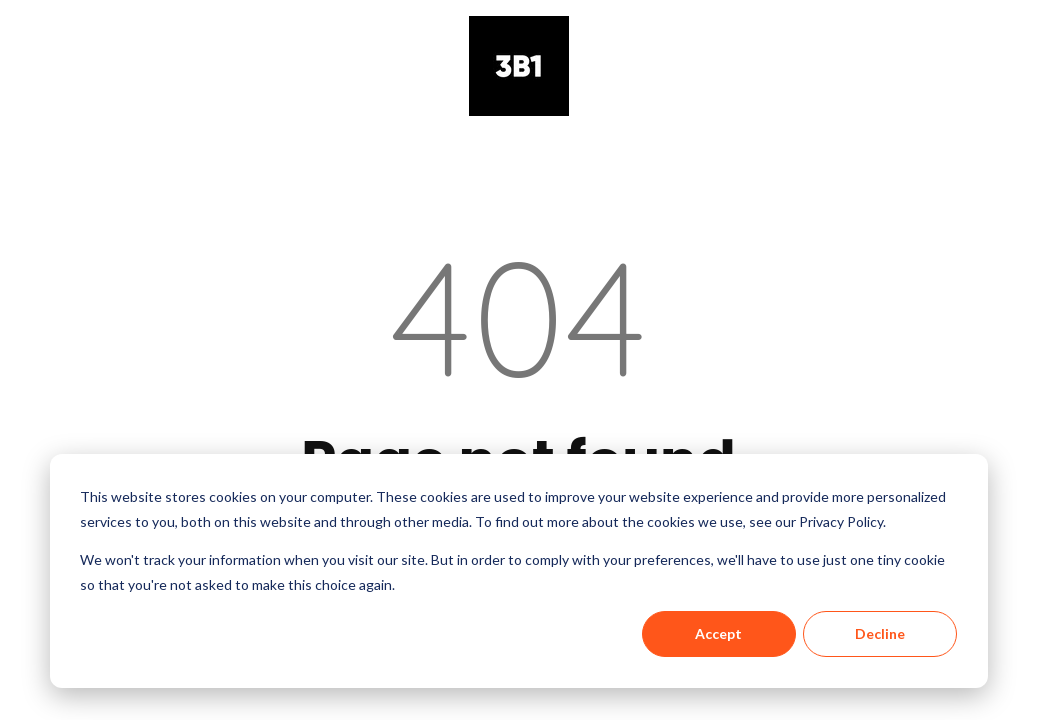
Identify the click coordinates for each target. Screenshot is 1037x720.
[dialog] (519, 571)
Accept (718, 633)
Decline (880, 633)
